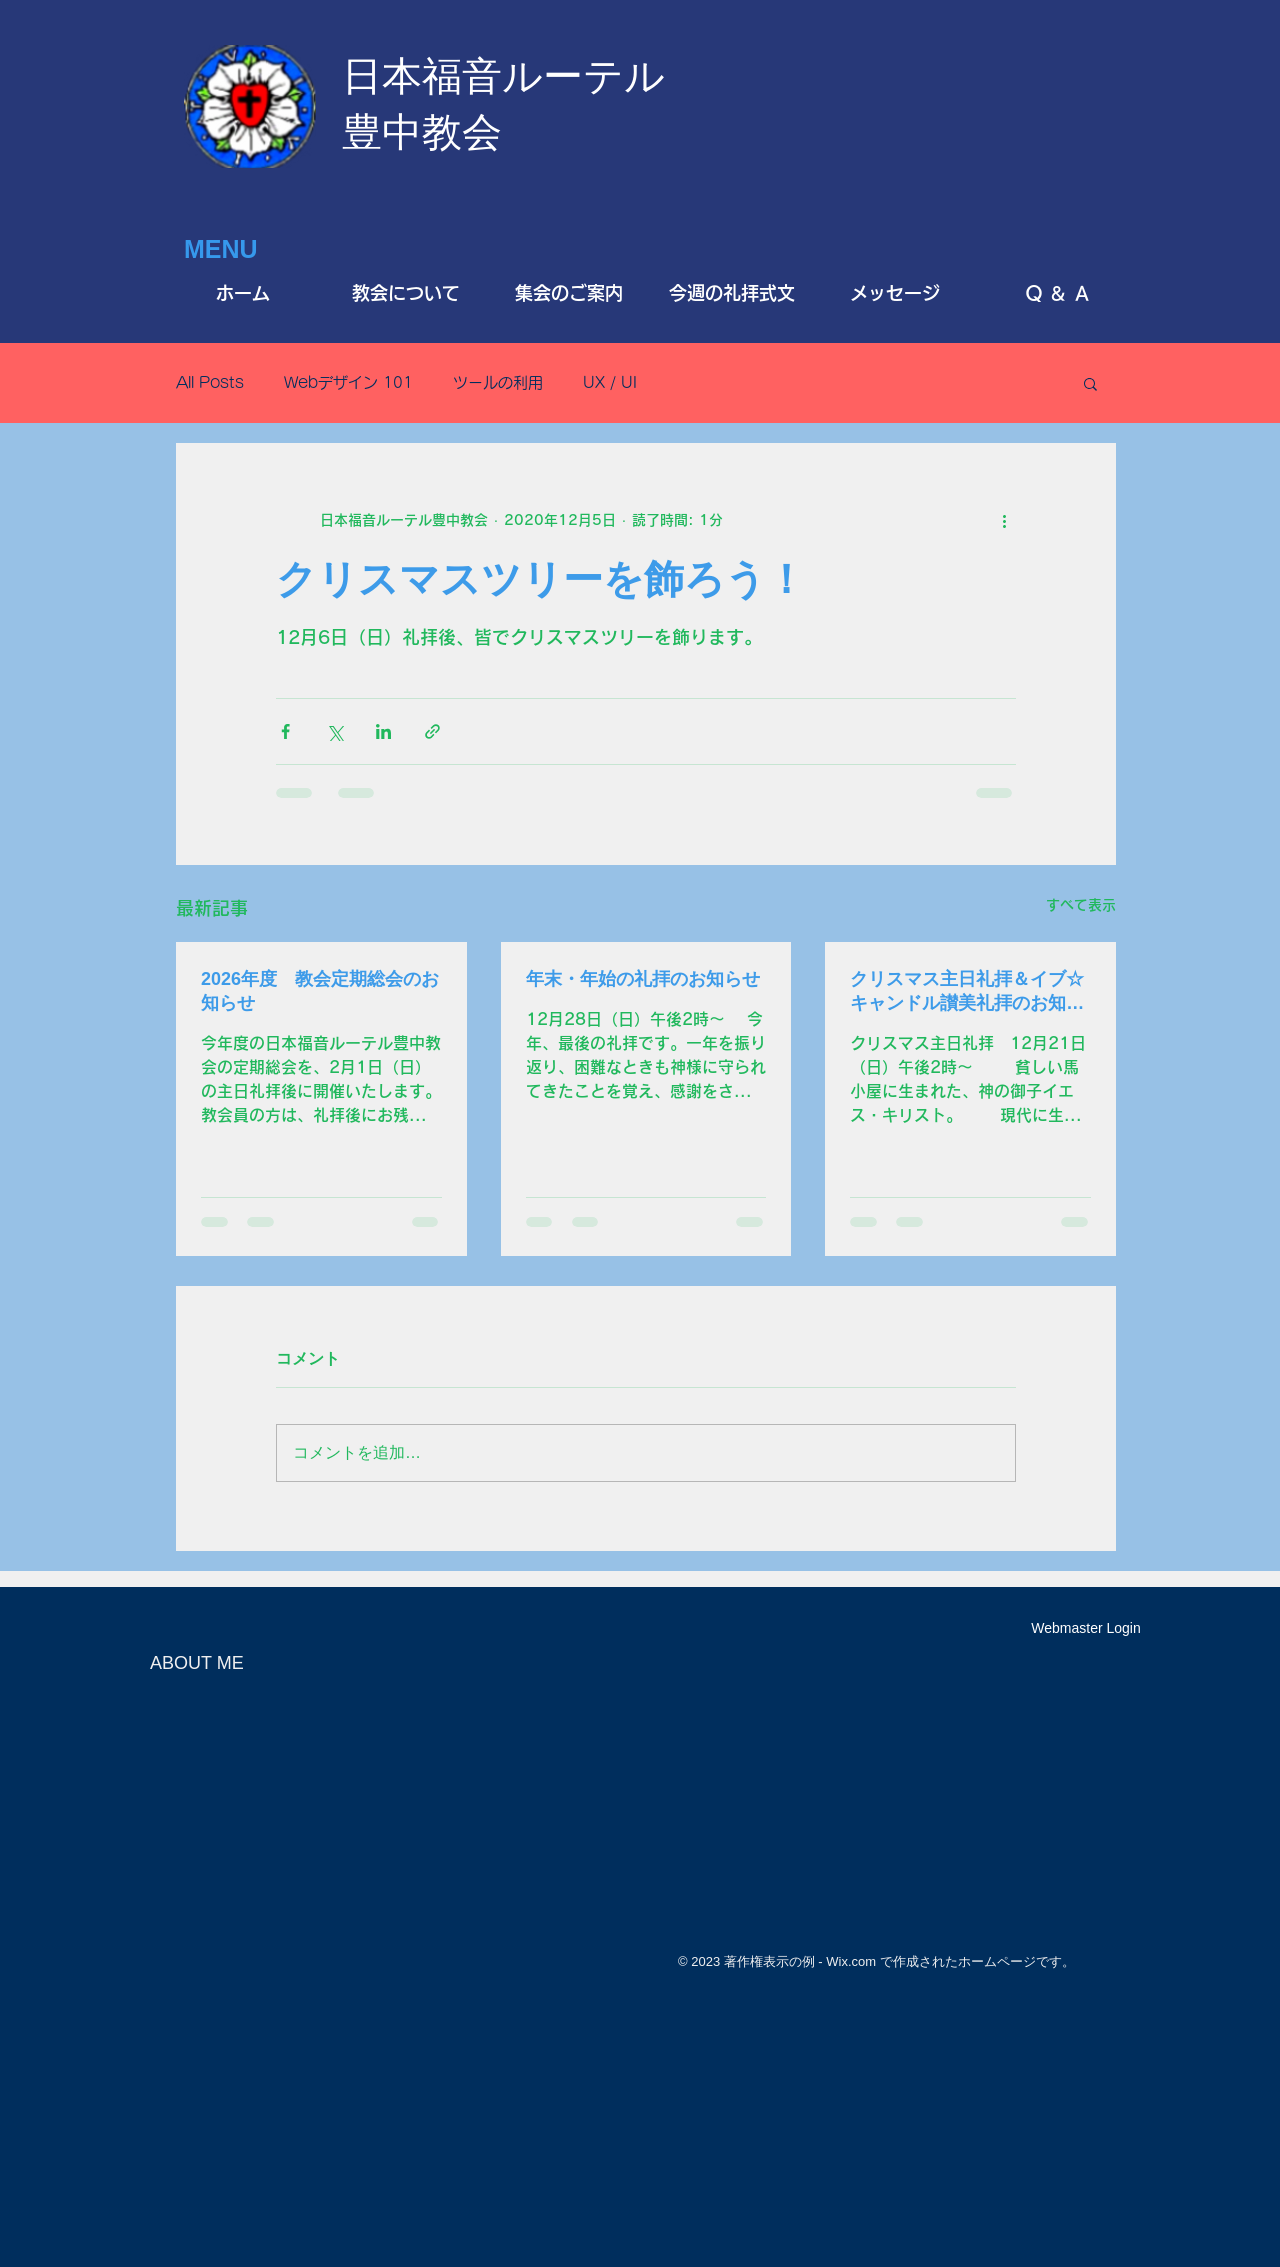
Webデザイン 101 (348, 382)
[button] (1090, 383)
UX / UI (610, 382)
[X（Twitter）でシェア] (334, 731)
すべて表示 (1081, 905)
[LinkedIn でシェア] (383, 731)
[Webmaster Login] (1086, 1629)
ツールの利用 (498, 382)
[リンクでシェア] (432, 731)
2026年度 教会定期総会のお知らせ (320, 991)
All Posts (210, 382)
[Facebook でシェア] (285, 731)
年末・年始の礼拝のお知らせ (643, 979)
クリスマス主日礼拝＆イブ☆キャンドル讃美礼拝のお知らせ (967, 992)
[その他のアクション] (1004, 520)
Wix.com (851, 1961)
